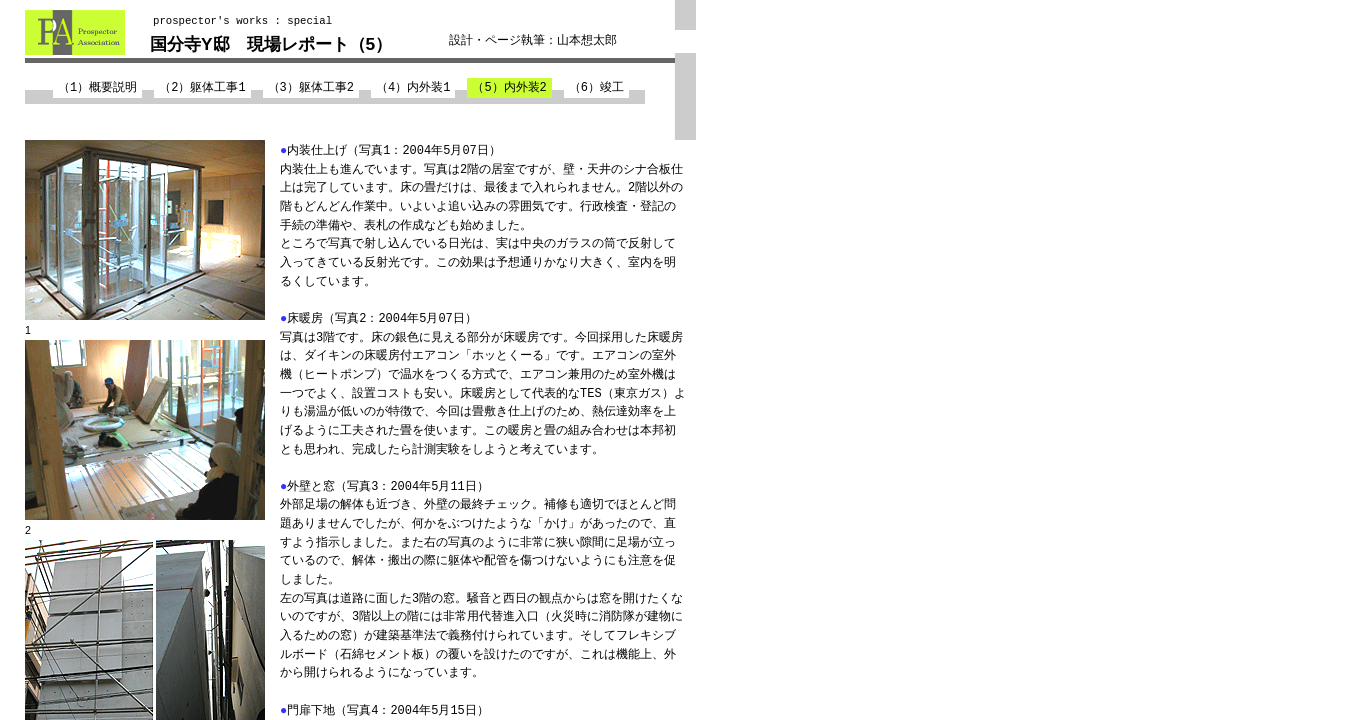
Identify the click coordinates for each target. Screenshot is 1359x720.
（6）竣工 (596, 87)
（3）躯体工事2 (311, 87)
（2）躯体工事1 (202, 87)
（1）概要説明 (97, 87)
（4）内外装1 (413, 87)
